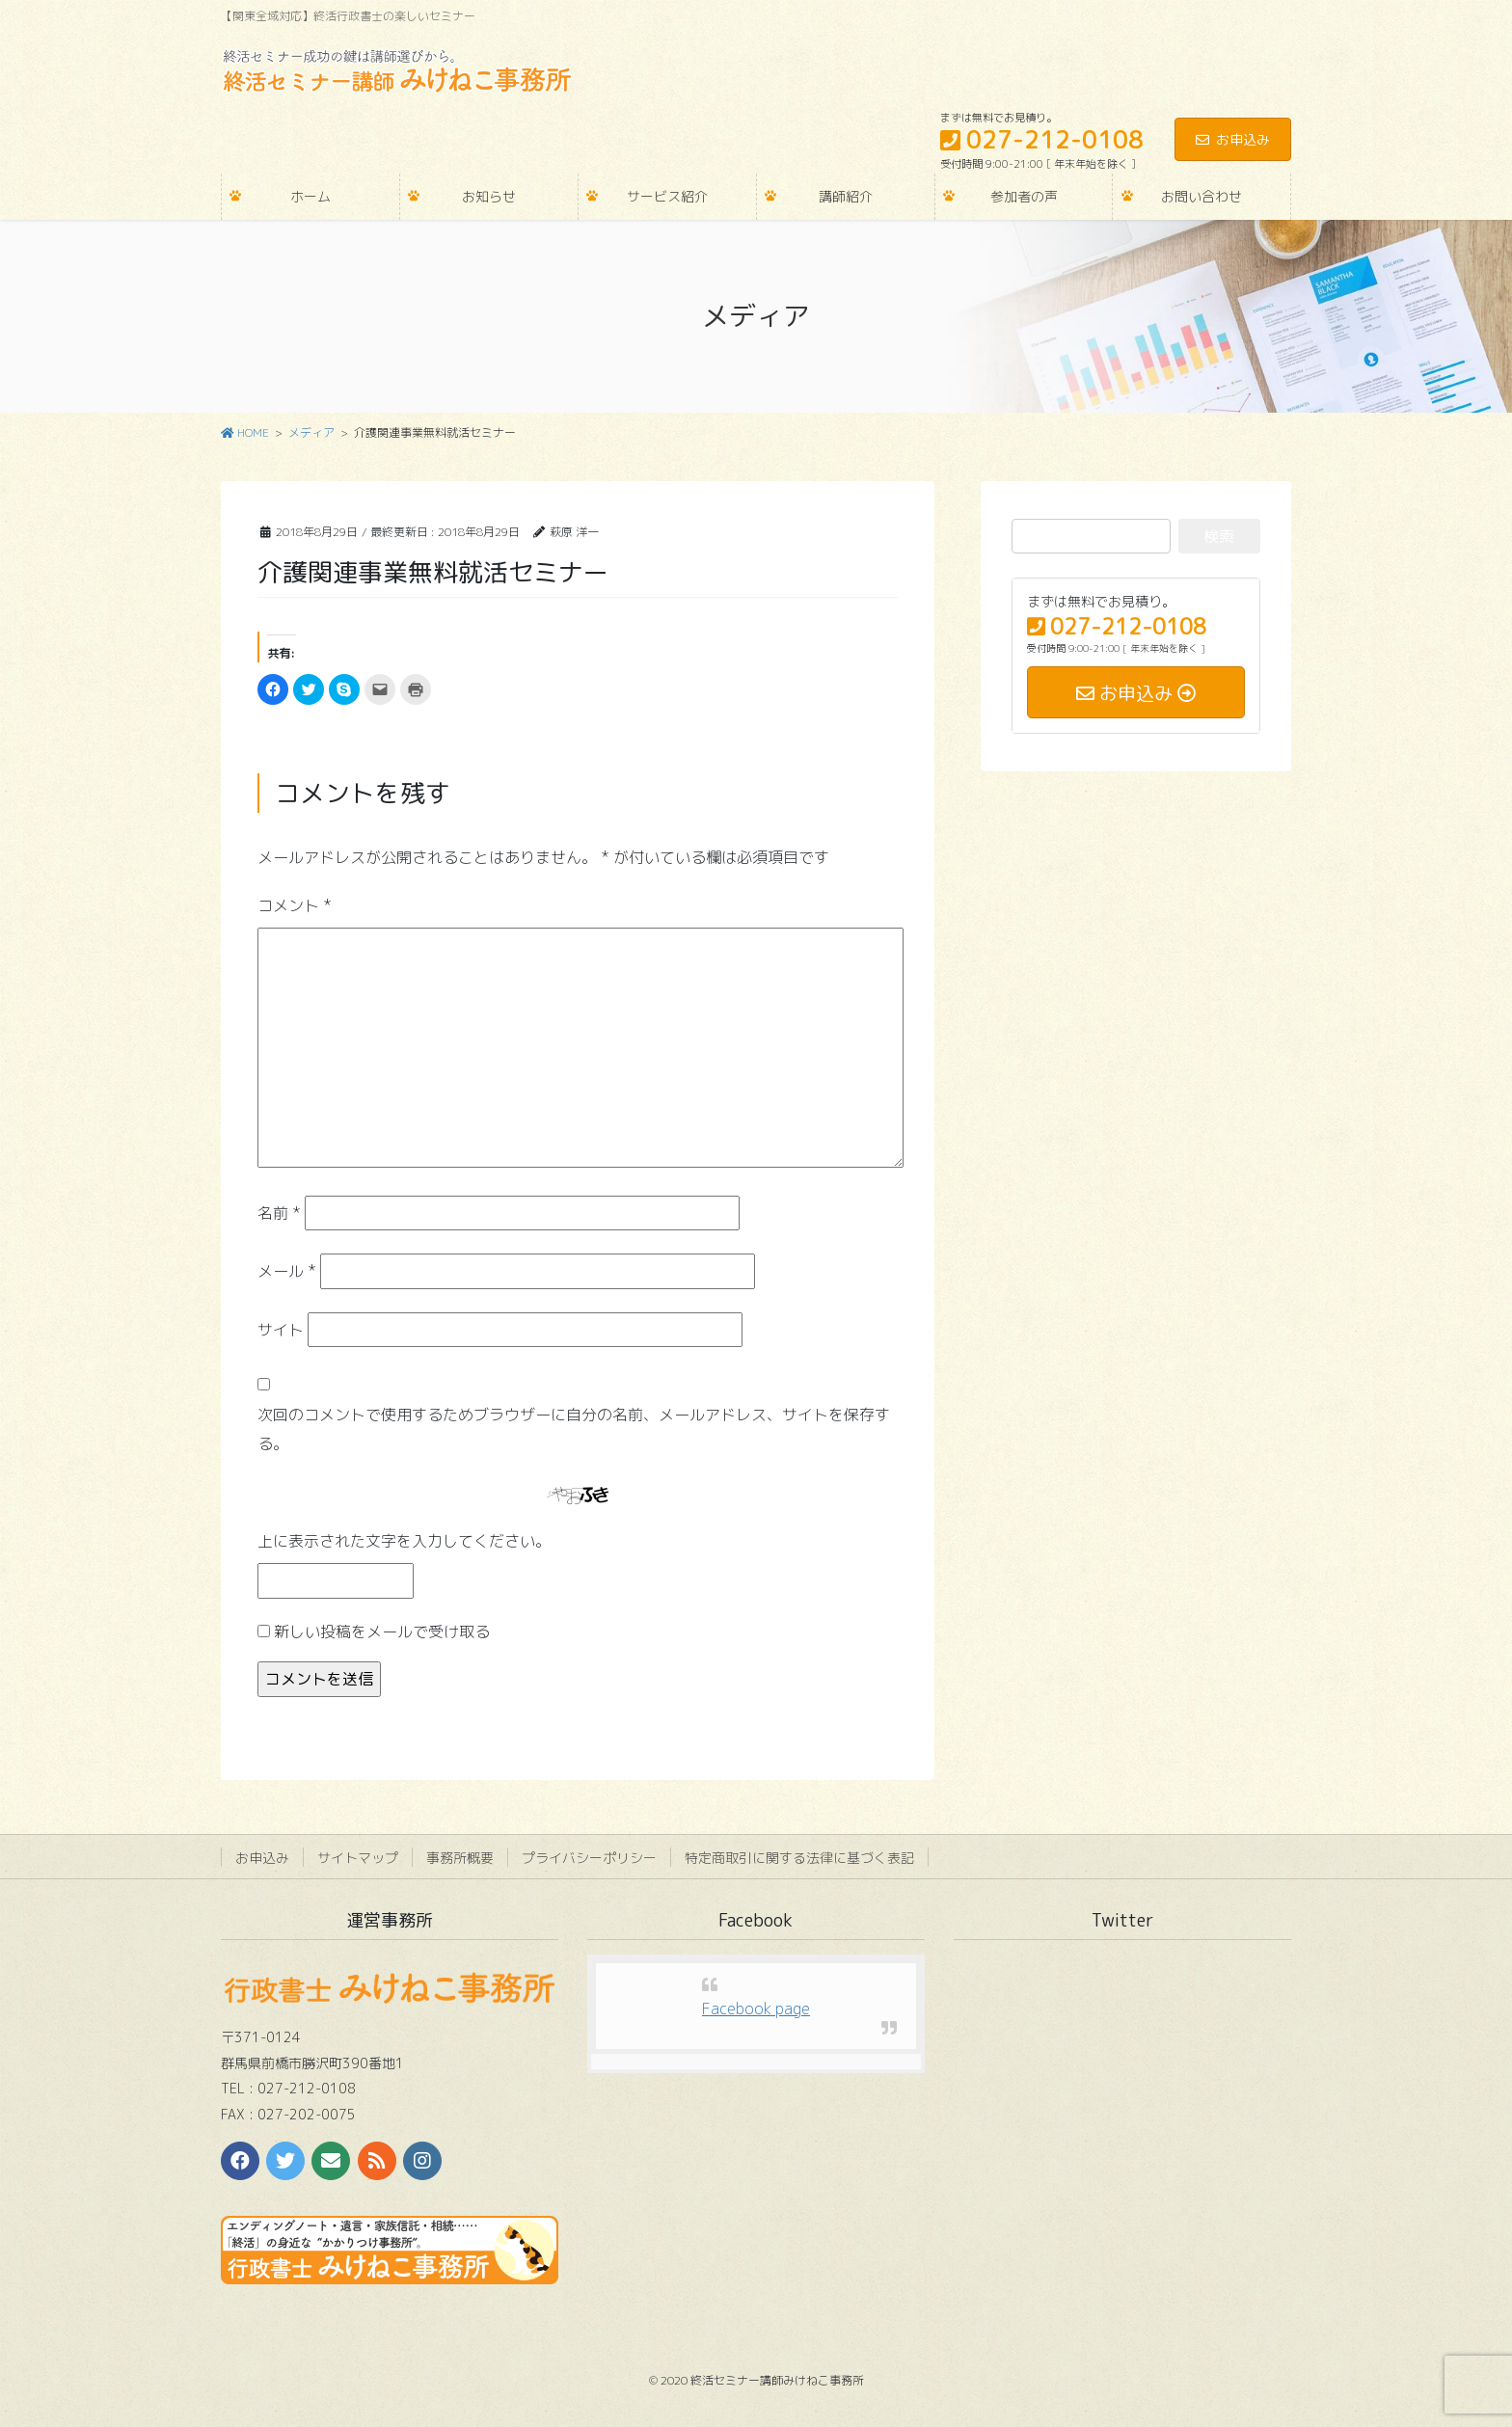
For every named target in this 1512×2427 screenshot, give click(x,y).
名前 (279, 1213)
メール (286, 1270)
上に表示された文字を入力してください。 (404, 1540)
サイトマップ (357, 1857)
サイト (280, 1329)
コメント (294, 905)
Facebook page (756, 2008)
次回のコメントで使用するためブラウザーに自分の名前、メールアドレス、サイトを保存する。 (573, 1429)
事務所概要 (460, 1857)
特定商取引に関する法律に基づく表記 (799, 1857)
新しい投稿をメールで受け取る (382, 1631)
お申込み (1233, 139)
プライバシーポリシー (589, 1857)
